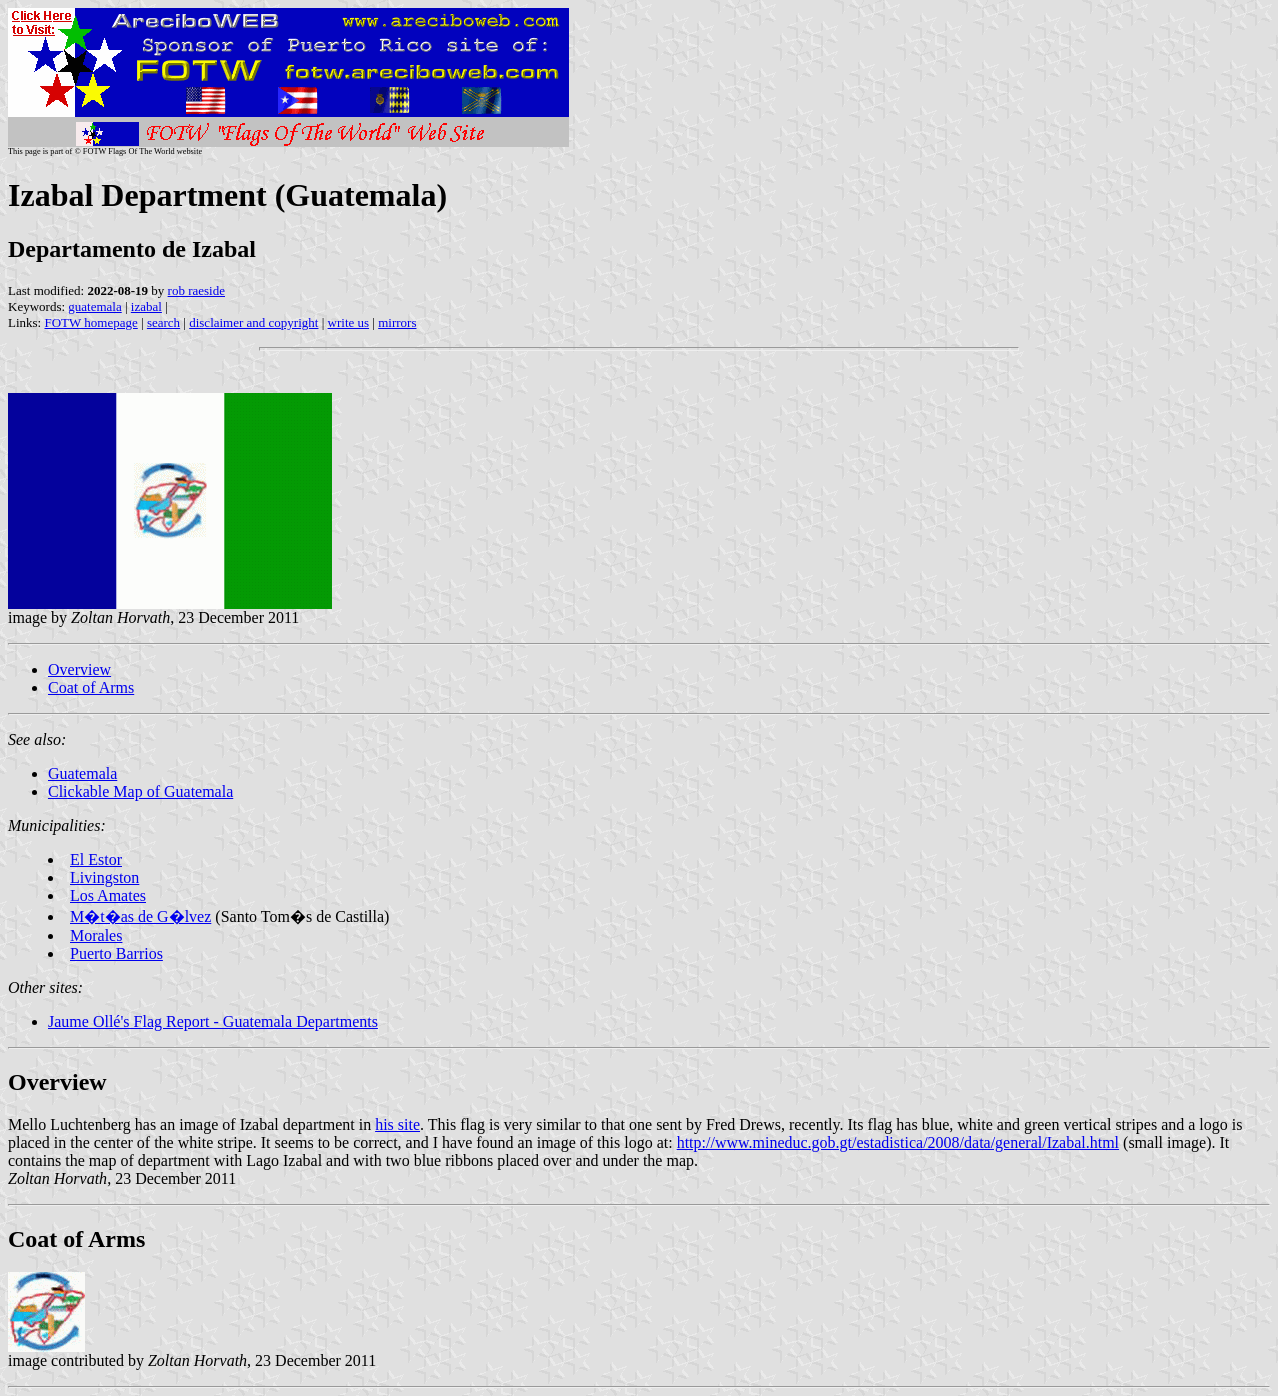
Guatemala (82, 773)
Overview (79, 669)
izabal (146, 306)
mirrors (397, 322)
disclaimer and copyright (253, 322)
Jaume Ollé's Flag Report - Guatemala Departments (213, 1021)
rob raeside (196, 290)
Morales (96, 935)
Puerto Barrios (116, 953)
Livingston (104, 877)
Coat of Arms (91, 687)
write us (349, 322)
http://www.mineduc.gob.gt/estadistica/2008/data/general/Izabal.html (898, 1142)
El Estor (96, 859)
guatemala (94, 306)
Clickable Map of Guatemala (140, 791)
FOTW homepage (90, 322)
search (163, 322)
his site (397, 1124)
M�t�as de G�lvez (140, 916)
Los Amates (108, 895)
